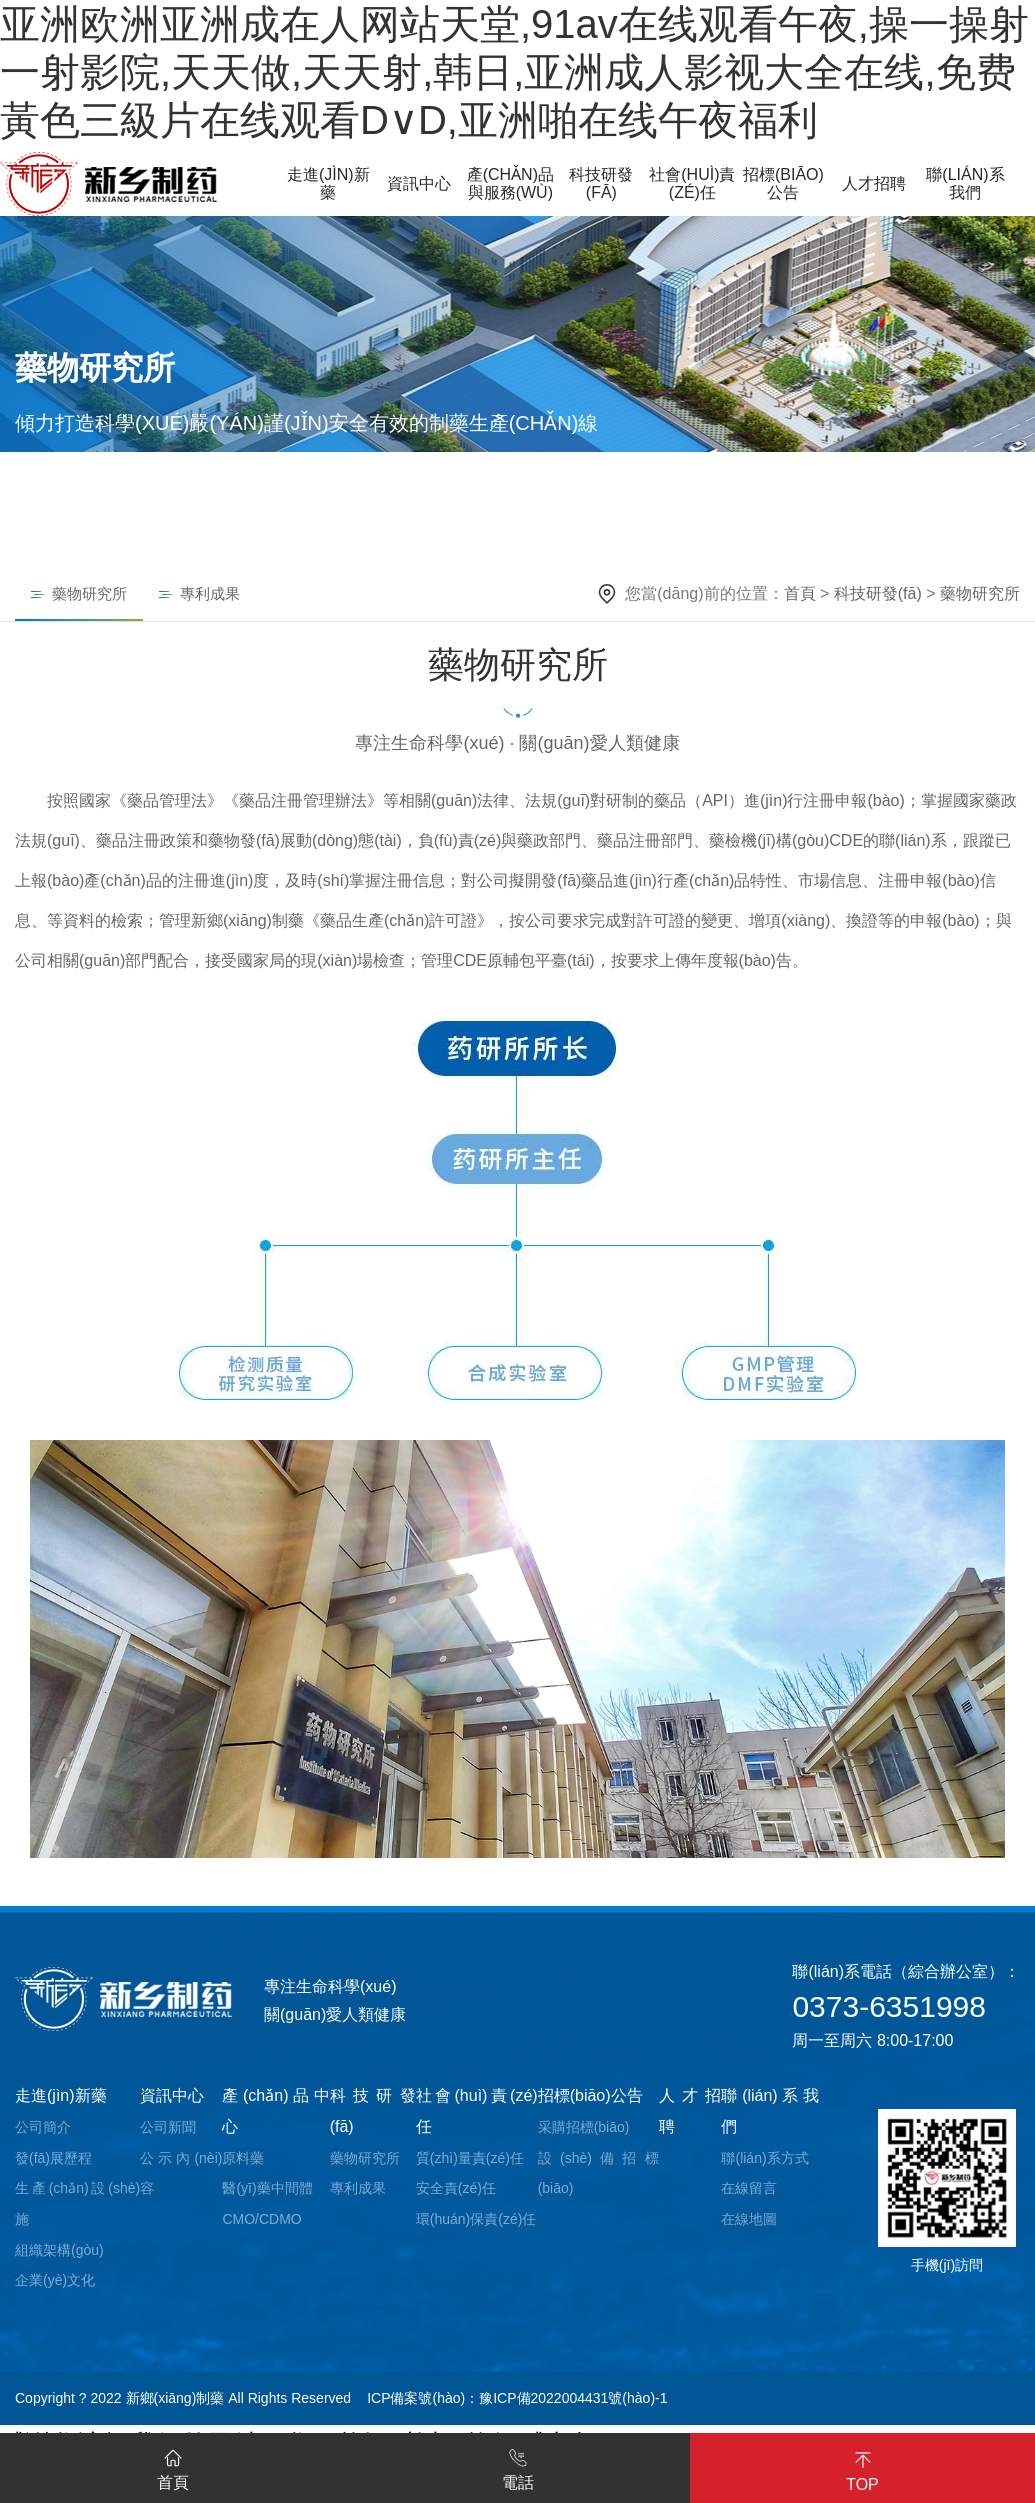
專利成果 (358, 2189)
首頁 (800, 593)
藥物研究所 (980, 593)
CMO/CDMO (261, 2220)
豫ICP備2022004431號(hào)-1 (573, 2399)
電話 (518, 2466)
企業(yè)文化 (55, 2281)
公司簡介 (43, 2128)
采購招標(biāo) (584, 2128)
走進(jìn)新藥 (61, 2096)
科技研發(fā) (878, 593)
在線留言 (749, 2189)
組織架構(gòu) (59, 2251)
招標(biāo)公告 (590, 2096)
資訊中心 (172, 2096)
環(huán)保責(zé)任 (476, 2220)
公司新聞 (168, 2128)
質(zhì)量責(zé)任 (470, 2159)
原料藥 (243, 2159)
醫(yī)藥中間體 (267, 2189)
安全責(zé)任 (456, 2189)
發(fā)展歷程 (53, 2159)
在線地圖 (749, 2220)
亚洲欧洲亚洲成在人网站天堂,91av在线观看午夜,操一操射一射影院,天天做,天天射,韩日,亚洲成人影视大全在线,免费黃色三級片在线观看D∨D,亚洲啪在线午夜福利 (514, 72)
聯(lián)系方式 (764, 2159)
